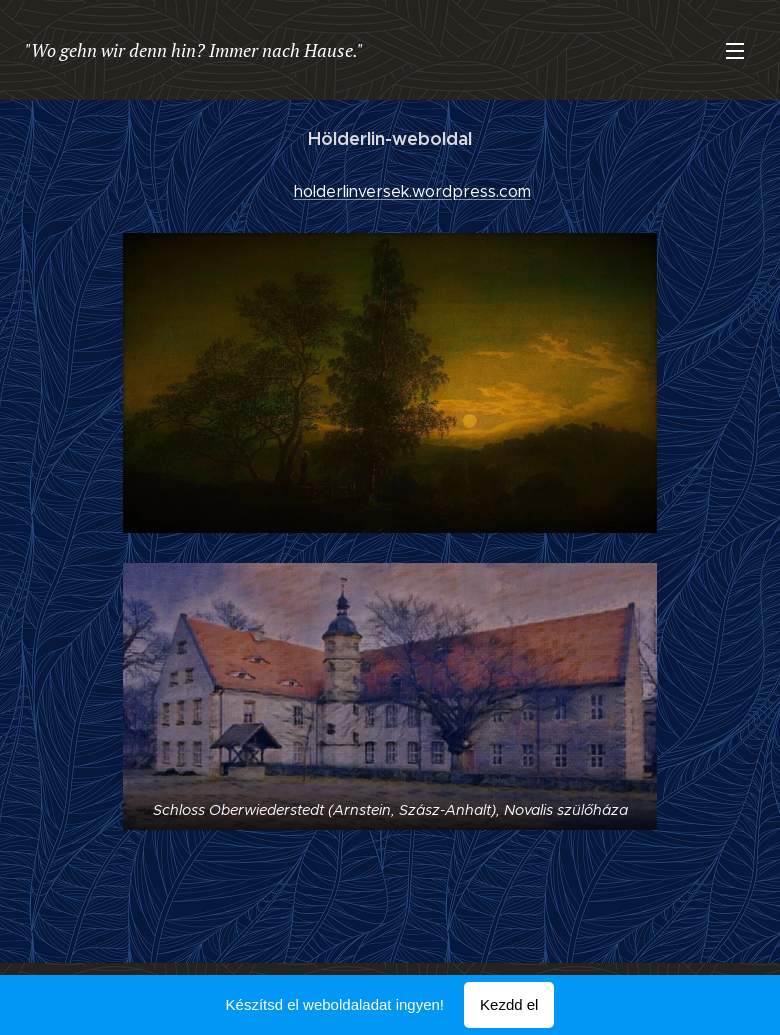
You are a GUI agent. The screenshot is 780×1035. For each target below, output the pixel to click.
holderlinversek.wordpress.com (412, 191)
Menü (735, 51)
